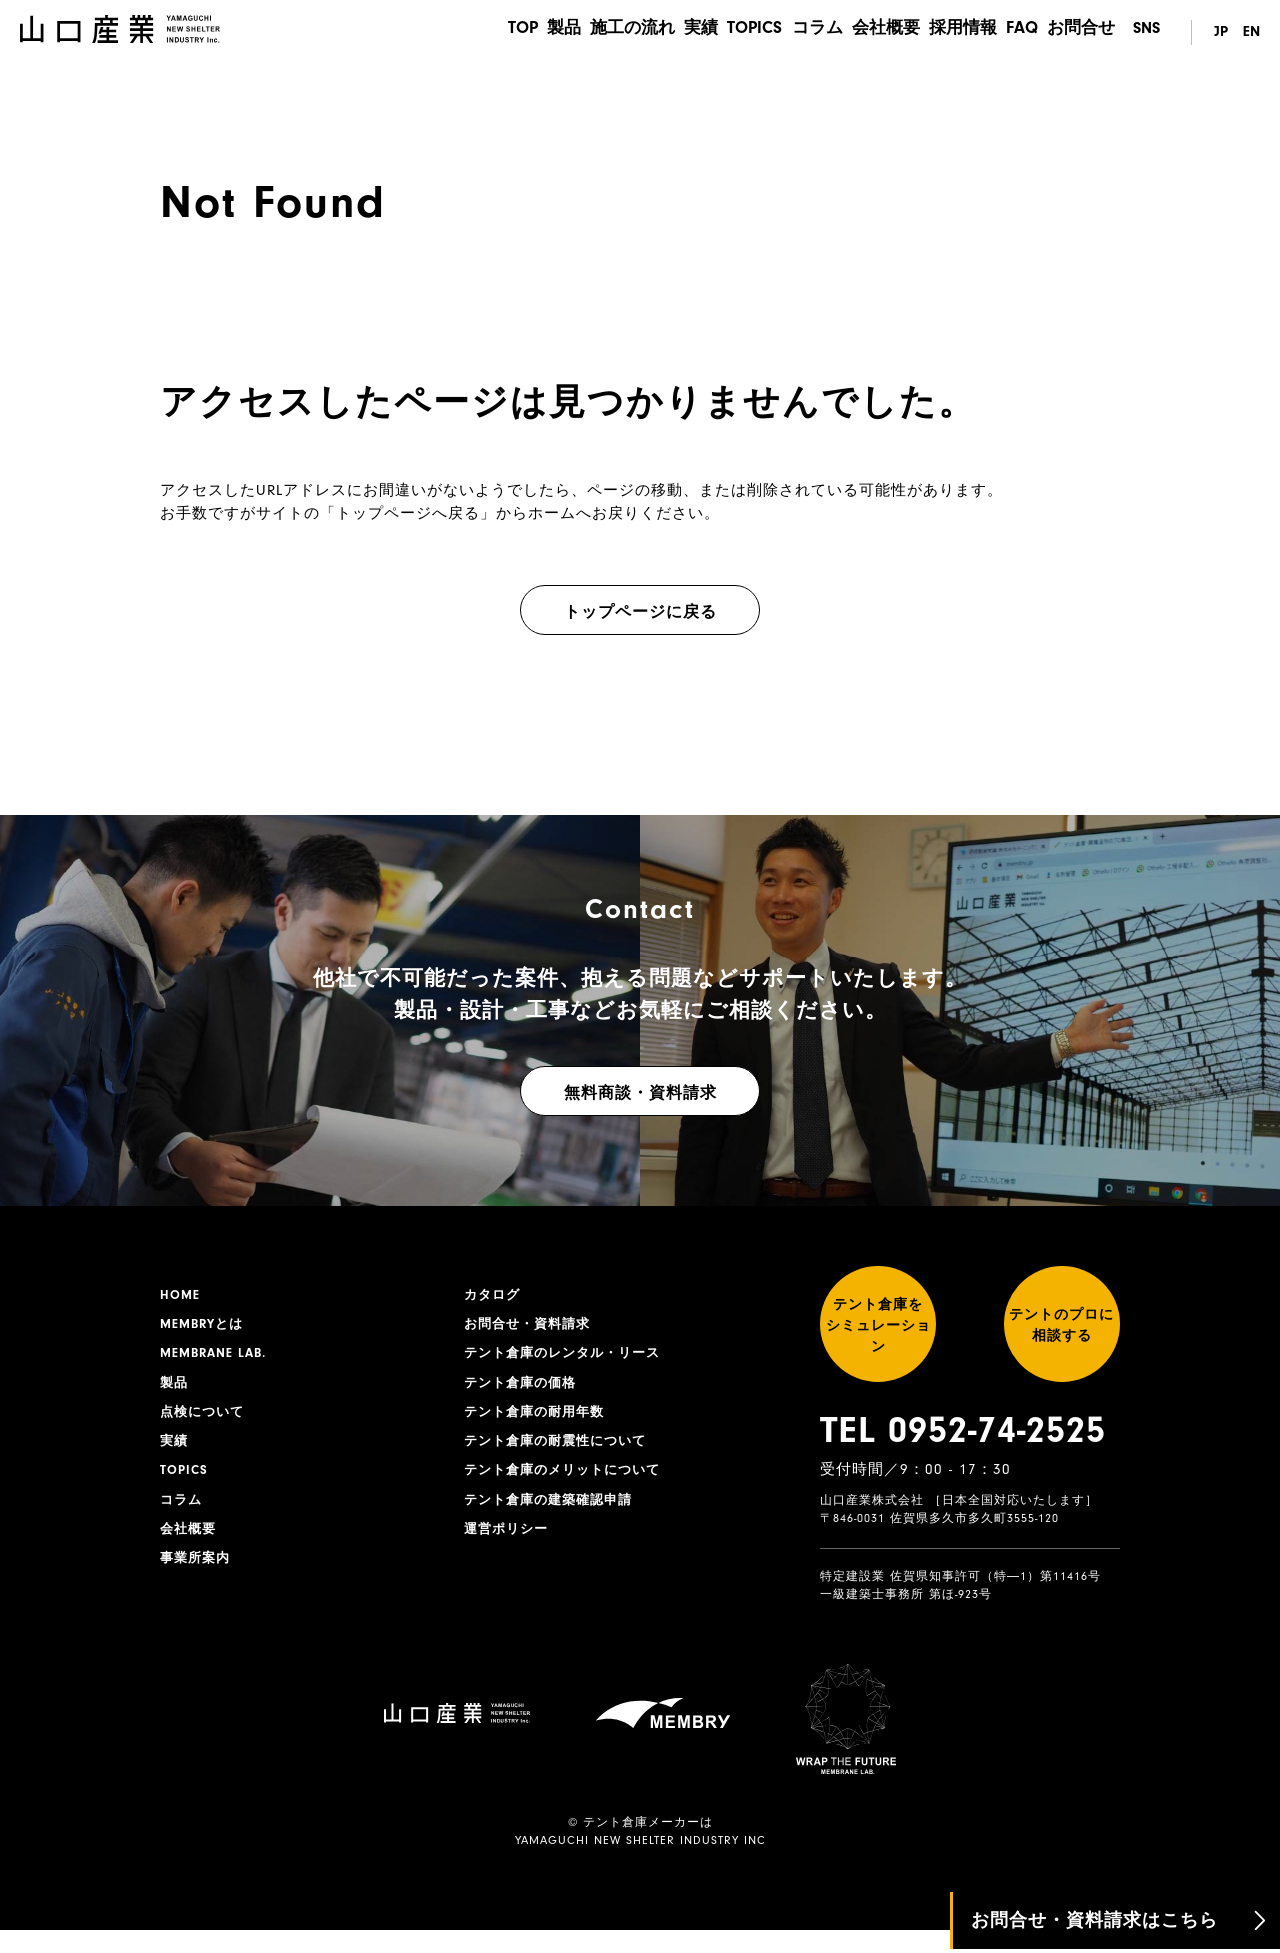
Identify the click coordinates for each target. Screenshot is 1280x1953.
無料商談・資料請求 (640, 1093)
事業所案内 (197, 1575)
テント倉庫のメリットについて (569, 1482)
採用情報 (954, 33)
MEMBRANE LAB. (217, 1358)
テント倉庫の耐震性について (561, 1451)
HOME (181, 1296)
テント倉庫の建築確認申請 (554, 1513)
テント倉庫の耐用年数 (539, 1420)
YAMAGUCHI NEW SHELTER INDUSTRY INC (640, 1863)
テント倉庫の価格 (524, 1389)
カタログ (494, 1296)
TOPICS (731, 33)
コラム (798, 33)
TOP (476, 33)
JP (1216, 33)
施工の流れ (598, 33)
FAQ (1018, 33)
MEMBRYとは (205, 1327)
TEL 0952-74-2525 (963, 1454)
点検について (205, 1420)
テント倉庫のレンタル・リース (569, 1358)
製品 (524, 33)
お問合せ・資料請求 (531, 1327)
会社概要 (872, 33)
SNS (1146, 33)
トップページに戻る (640, 612)
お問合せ (1083, 33)
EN (1251, 33)
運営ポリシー (509, 1544)
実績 (672, 33)
